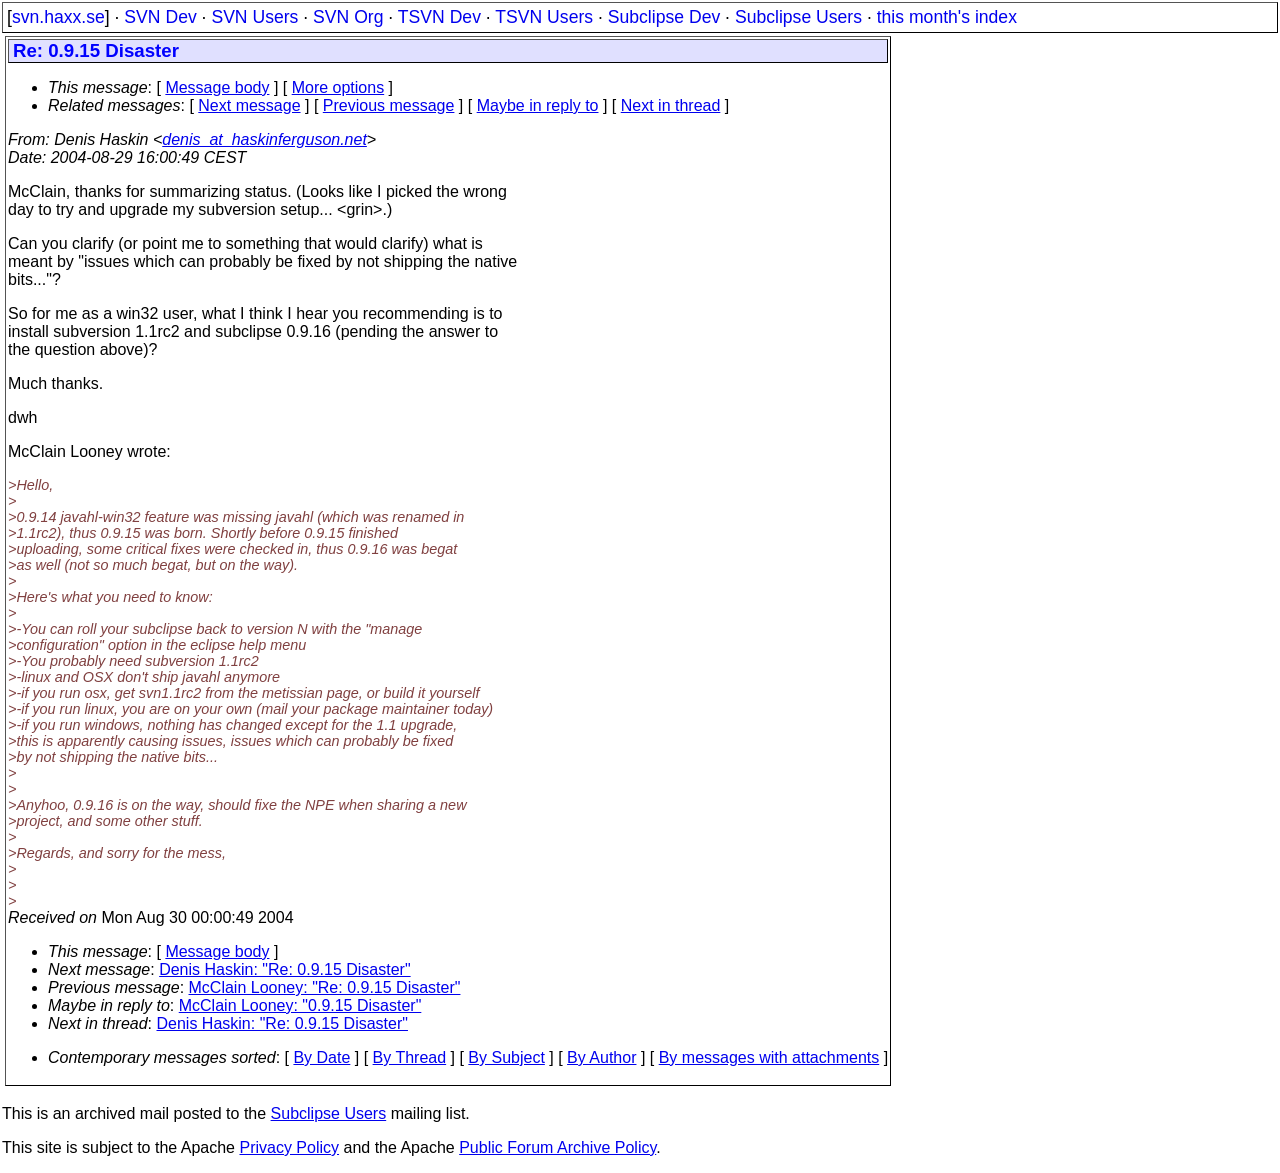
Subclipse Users (798, 17)
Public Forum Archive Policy (557, 1147)
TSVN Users (544, 17)
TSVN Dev (439, 17)
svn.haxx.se (58, 17)
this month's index (947, 17)
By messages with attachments (769, 1057)
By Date (321, 1057)
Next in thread (671, 105)
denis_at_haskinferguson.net (264, 139)
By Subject (506, 1057)
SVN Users (254, 17)
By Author (601, 1057)
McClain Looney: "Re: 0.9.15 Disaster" (325, 987)
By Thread (410, 1057)
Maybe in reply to (538, 105)
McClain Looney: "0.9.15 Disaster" (300, 1005)
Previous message (389, 105)
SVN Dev (160, 17)
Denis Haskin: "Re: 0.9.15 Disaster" (284, 969)
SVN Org (348, 17)
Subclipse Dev (664, 17)
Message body (217, 87)
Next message (249, 105)
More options (338, 87)
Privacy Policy (289, 1147)
